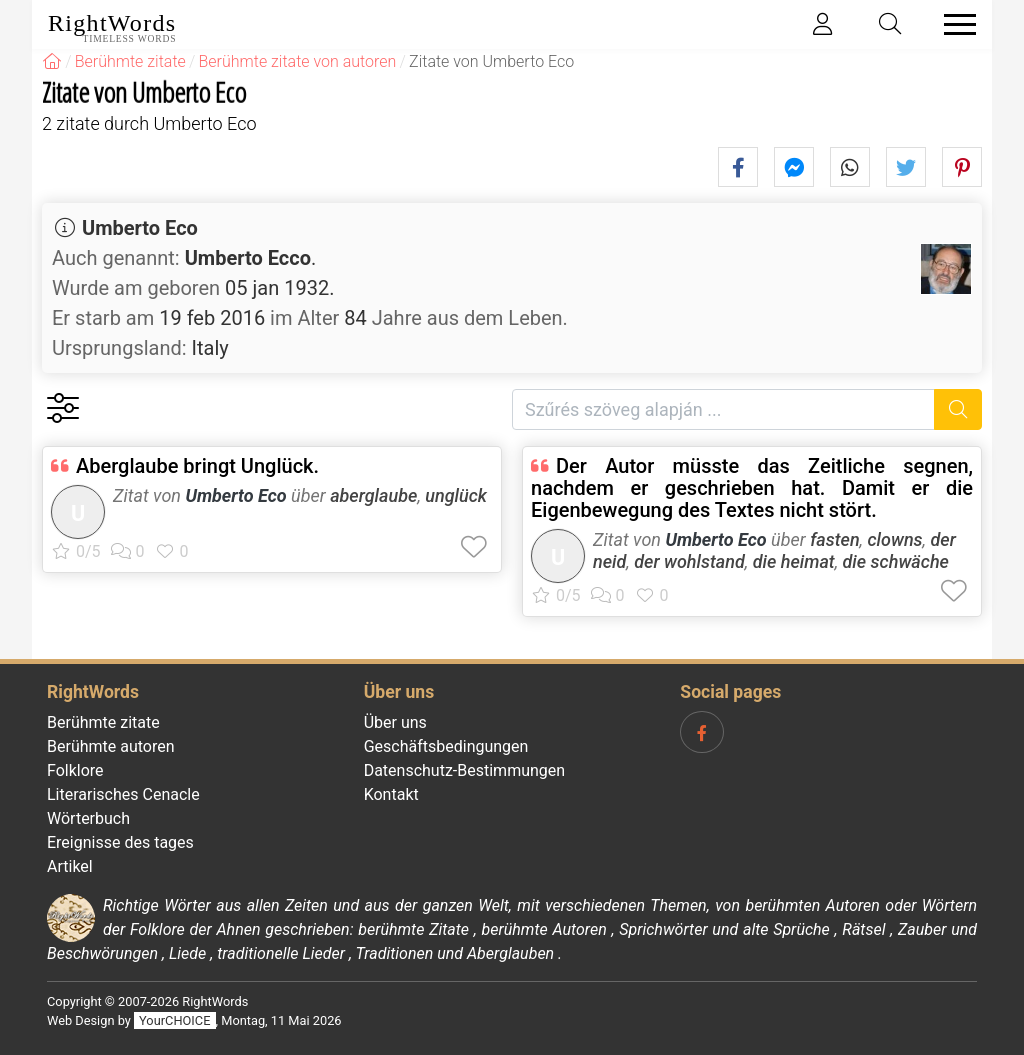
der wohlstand (689, 561)
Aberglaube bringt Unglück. (197, 466)
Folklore (75, 770)
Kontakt (391, 794)
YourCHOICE (174, 1020)
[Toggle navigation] (954, 24)
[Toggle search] (891, 24)
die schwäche (896, 561)
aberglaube (373, 495)
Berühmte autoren (111, 746)
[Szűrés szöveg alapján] (723, 409)
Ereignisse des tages (120, 842)
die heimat (794, 561)
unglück (456, 495)
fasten (834, 539)
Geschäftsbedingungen (446, 746)
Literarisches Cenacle (123, 794)
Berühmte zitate (103, 722)
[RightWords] (52, 61)
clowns (894, 539)
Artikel (70, 866)
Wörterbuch (88, 818)
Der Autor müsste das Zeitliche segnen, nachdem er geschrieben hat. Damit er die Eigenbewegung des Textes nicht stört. (752, 488)
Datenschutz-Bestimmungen (464, 770)
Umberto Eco (140, 228)
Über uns (395, 722)
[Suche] (958, 409)
